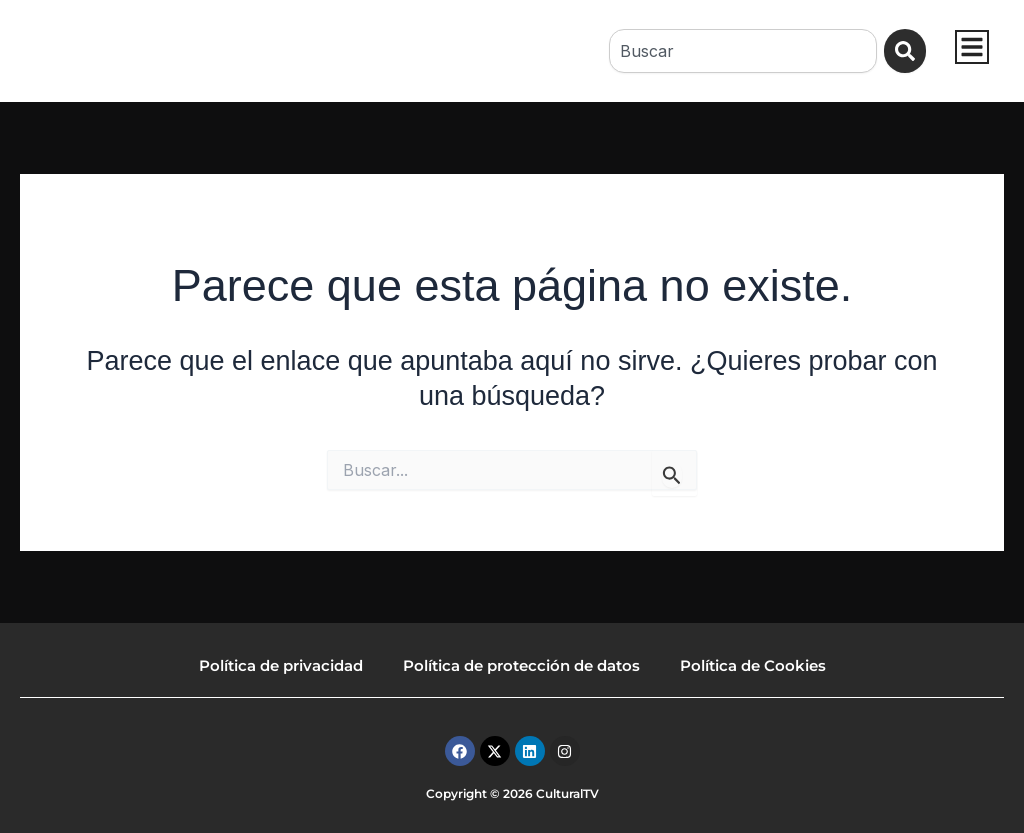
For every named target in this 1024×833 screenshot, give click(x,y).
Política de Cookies (753, 665)
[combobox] (742, 51)
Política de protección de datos (521, 665)
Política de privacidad (281, 665)
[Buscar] (906, 51)
